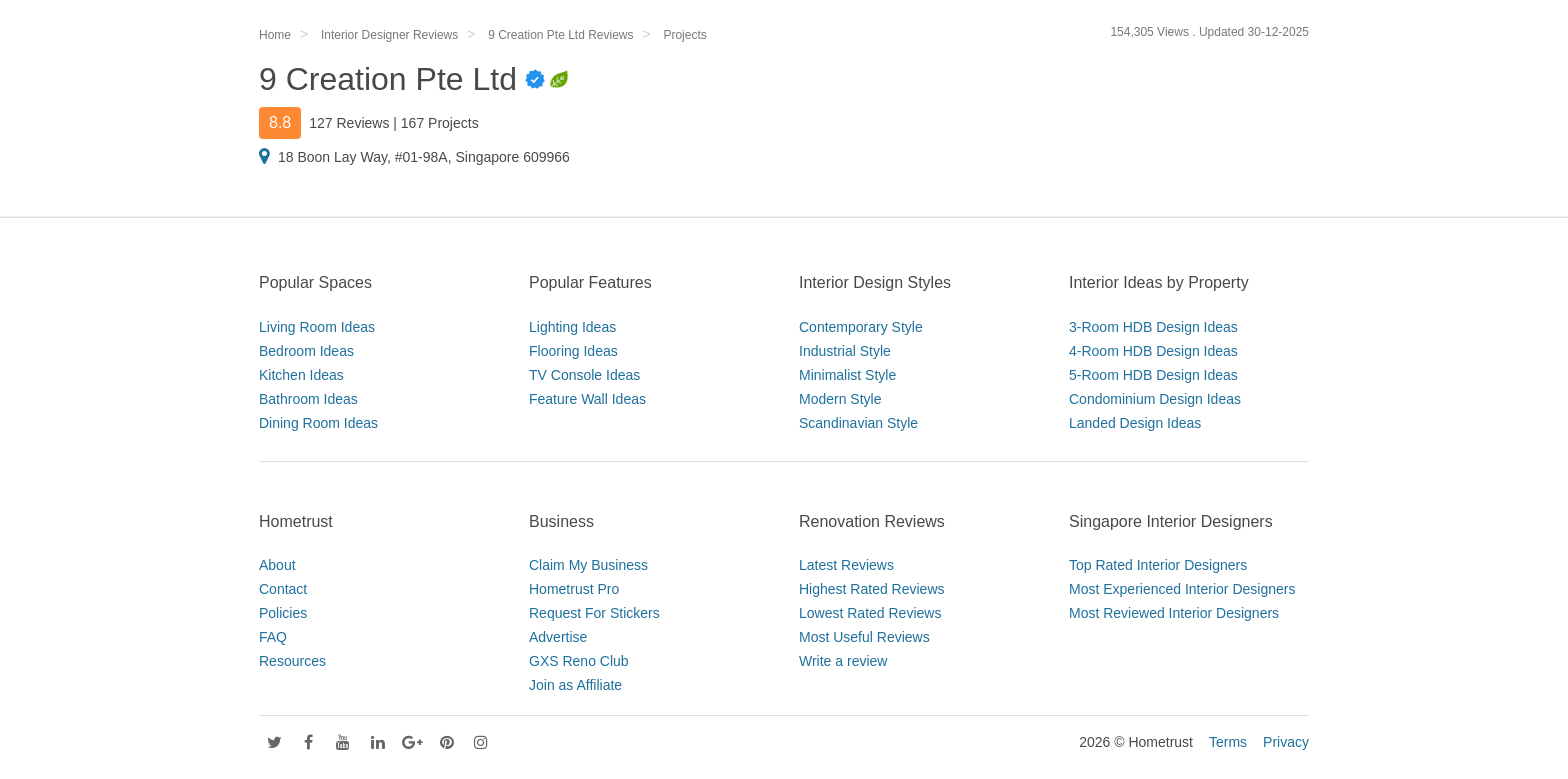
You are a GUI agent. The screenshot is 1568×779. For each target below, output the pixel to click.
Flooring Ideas (573, 351)
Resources (292, 661)
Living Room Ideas (317, 327)
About (277, 565)
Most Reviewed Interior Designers (1174, 613)
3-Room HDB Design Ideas (1153, 327)
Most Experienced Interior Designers (1182, 589)
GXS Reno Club (579, 661)
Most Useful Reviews (864, 637)
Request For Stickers (594, 613)
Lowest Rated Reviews (870, 613)
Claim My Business (588, 565)
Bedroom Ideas (306, 351)
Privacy (1286, 742)
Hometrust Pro (574, 589)
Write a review (843, 661)
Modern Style (840, 399)
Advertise (558, 637)
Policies (283, 613)
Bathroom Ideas (308, 399)
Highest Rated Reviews (872, 589)
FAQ (273, 637)
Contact (283, 589)
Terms (1228, 742)
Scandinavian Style (858, 423)
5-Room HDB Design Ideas (1153, 375)
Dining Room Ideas (318, 423)
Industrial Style (845, 351)
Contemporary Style (861, 327)
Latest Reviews (846, 565)
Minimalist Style (847, 375)
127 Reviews (349, 123)
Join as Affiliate (575, 685)
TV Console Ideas (584, 375)
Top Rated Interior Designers (1158, 565)
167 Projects (440, 123)
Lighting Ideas (572, 327)
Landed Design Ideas (1135, 423)
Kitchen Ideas (301, 375)
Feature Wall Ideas (587, 399)
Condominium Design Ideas (1155, 399)
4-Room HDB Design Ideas (1153, 351)
